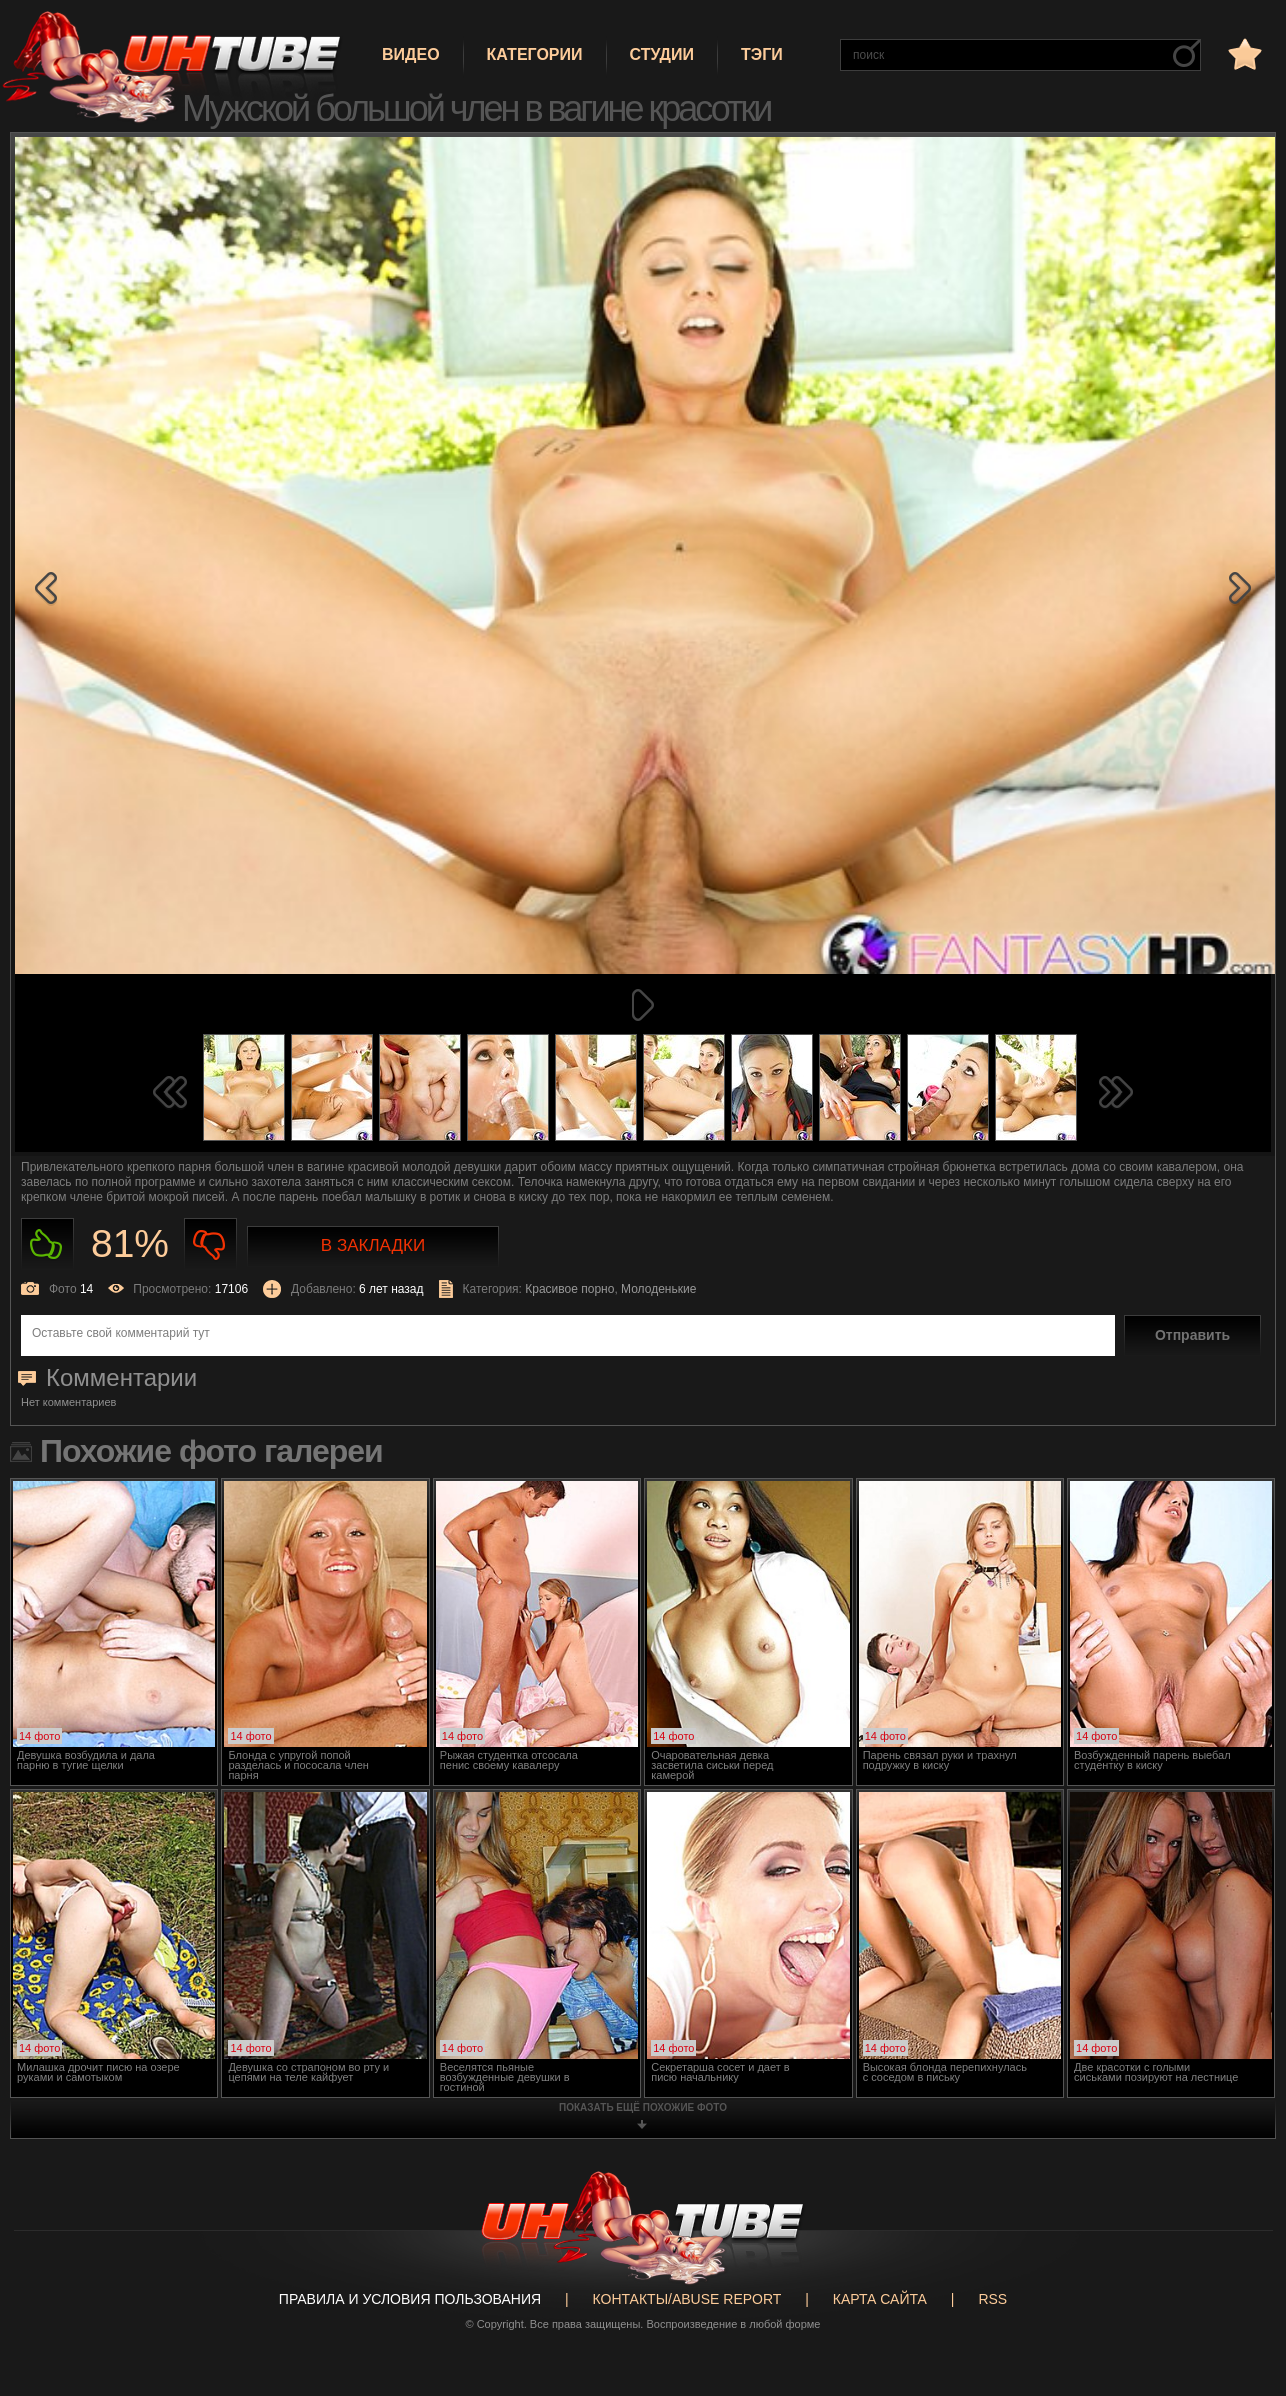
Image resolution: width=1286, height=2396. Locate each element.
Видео (411, 54)
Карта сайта (880, 2299)
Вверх (1241, 2248)
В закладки (373, 1245)
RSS (992, 2299)
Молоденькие (658, 1289)
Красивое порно (569, 1289)
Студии (662, 54)
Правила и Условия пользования (410, 2299)
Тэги (762, 54)
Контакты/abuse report (687, 2299)
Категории (535, 54)
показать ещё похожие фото (643, 2107)
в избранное (1243, 53)
